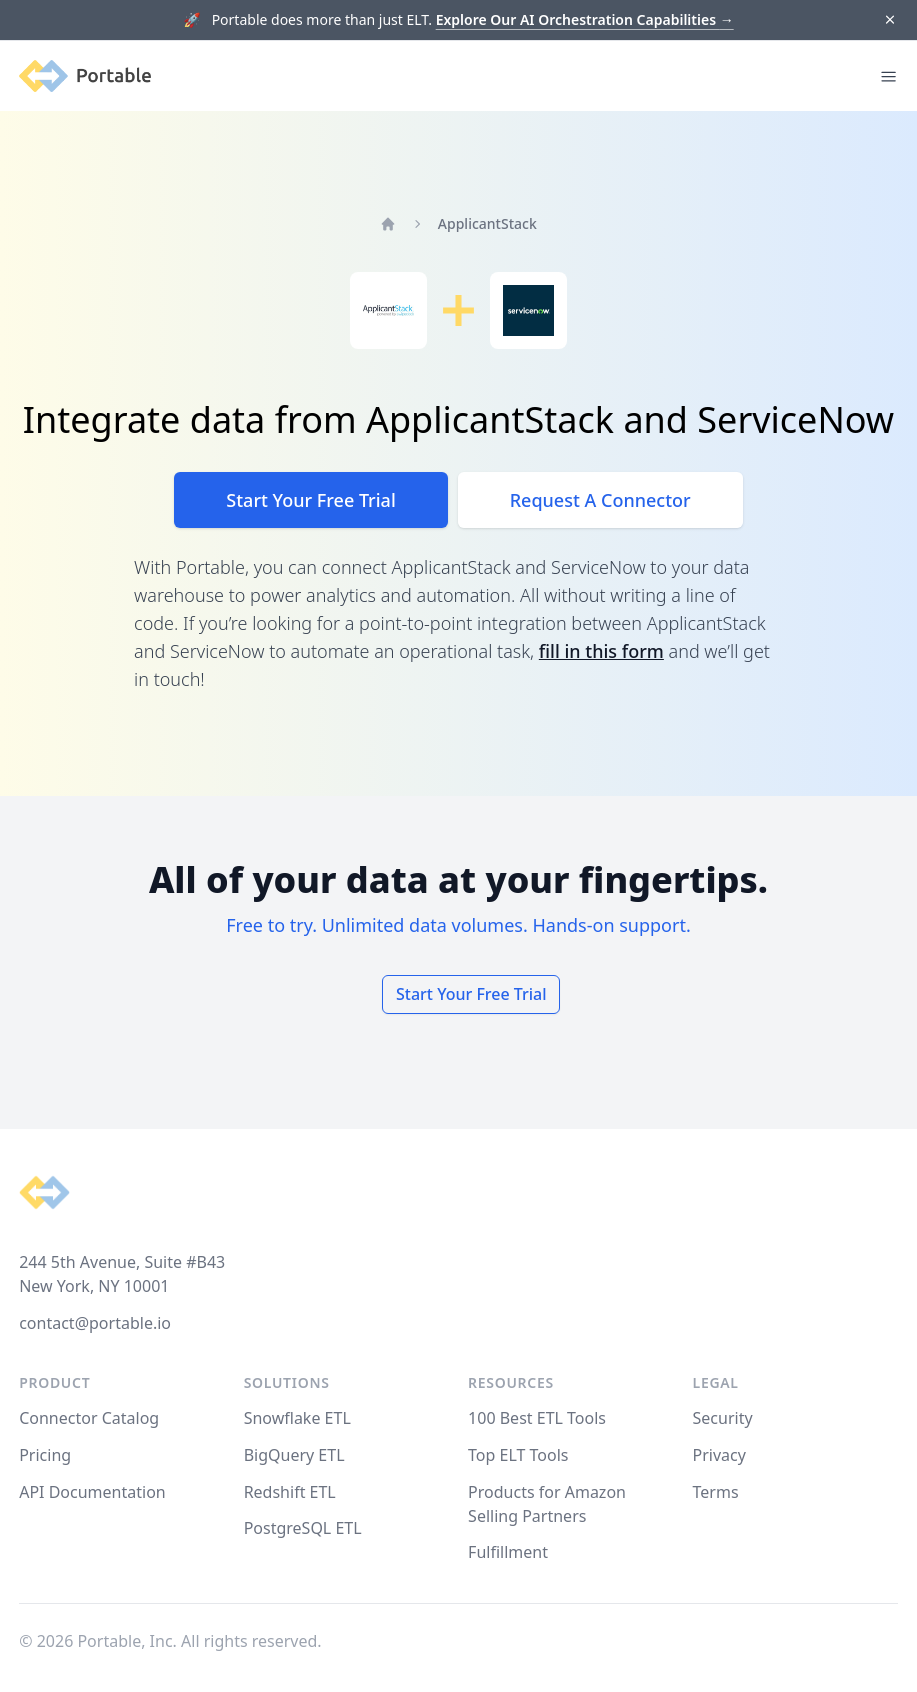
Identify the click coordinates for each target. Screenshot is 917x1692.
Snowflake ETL (297, 1418)
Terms (716, 1492)
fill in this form (601, 651)
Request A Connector (600, 500)
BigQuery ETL (294, 1455)
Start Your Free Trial (310, 500)
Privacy (719, 1455)
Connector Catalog (89, 1418)
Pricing (45, 1455)
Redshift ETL (290, 1492)
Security (723, 1418)
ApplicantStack (487, 223)
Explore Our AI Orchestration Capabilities (585, 19)
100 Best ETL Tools (537, 1418)
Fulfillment (508, 1552)
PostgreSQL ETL (303, 1528)
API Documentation (92, 1492)
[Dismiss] (889, 20)
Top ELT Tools (518, 1455)
